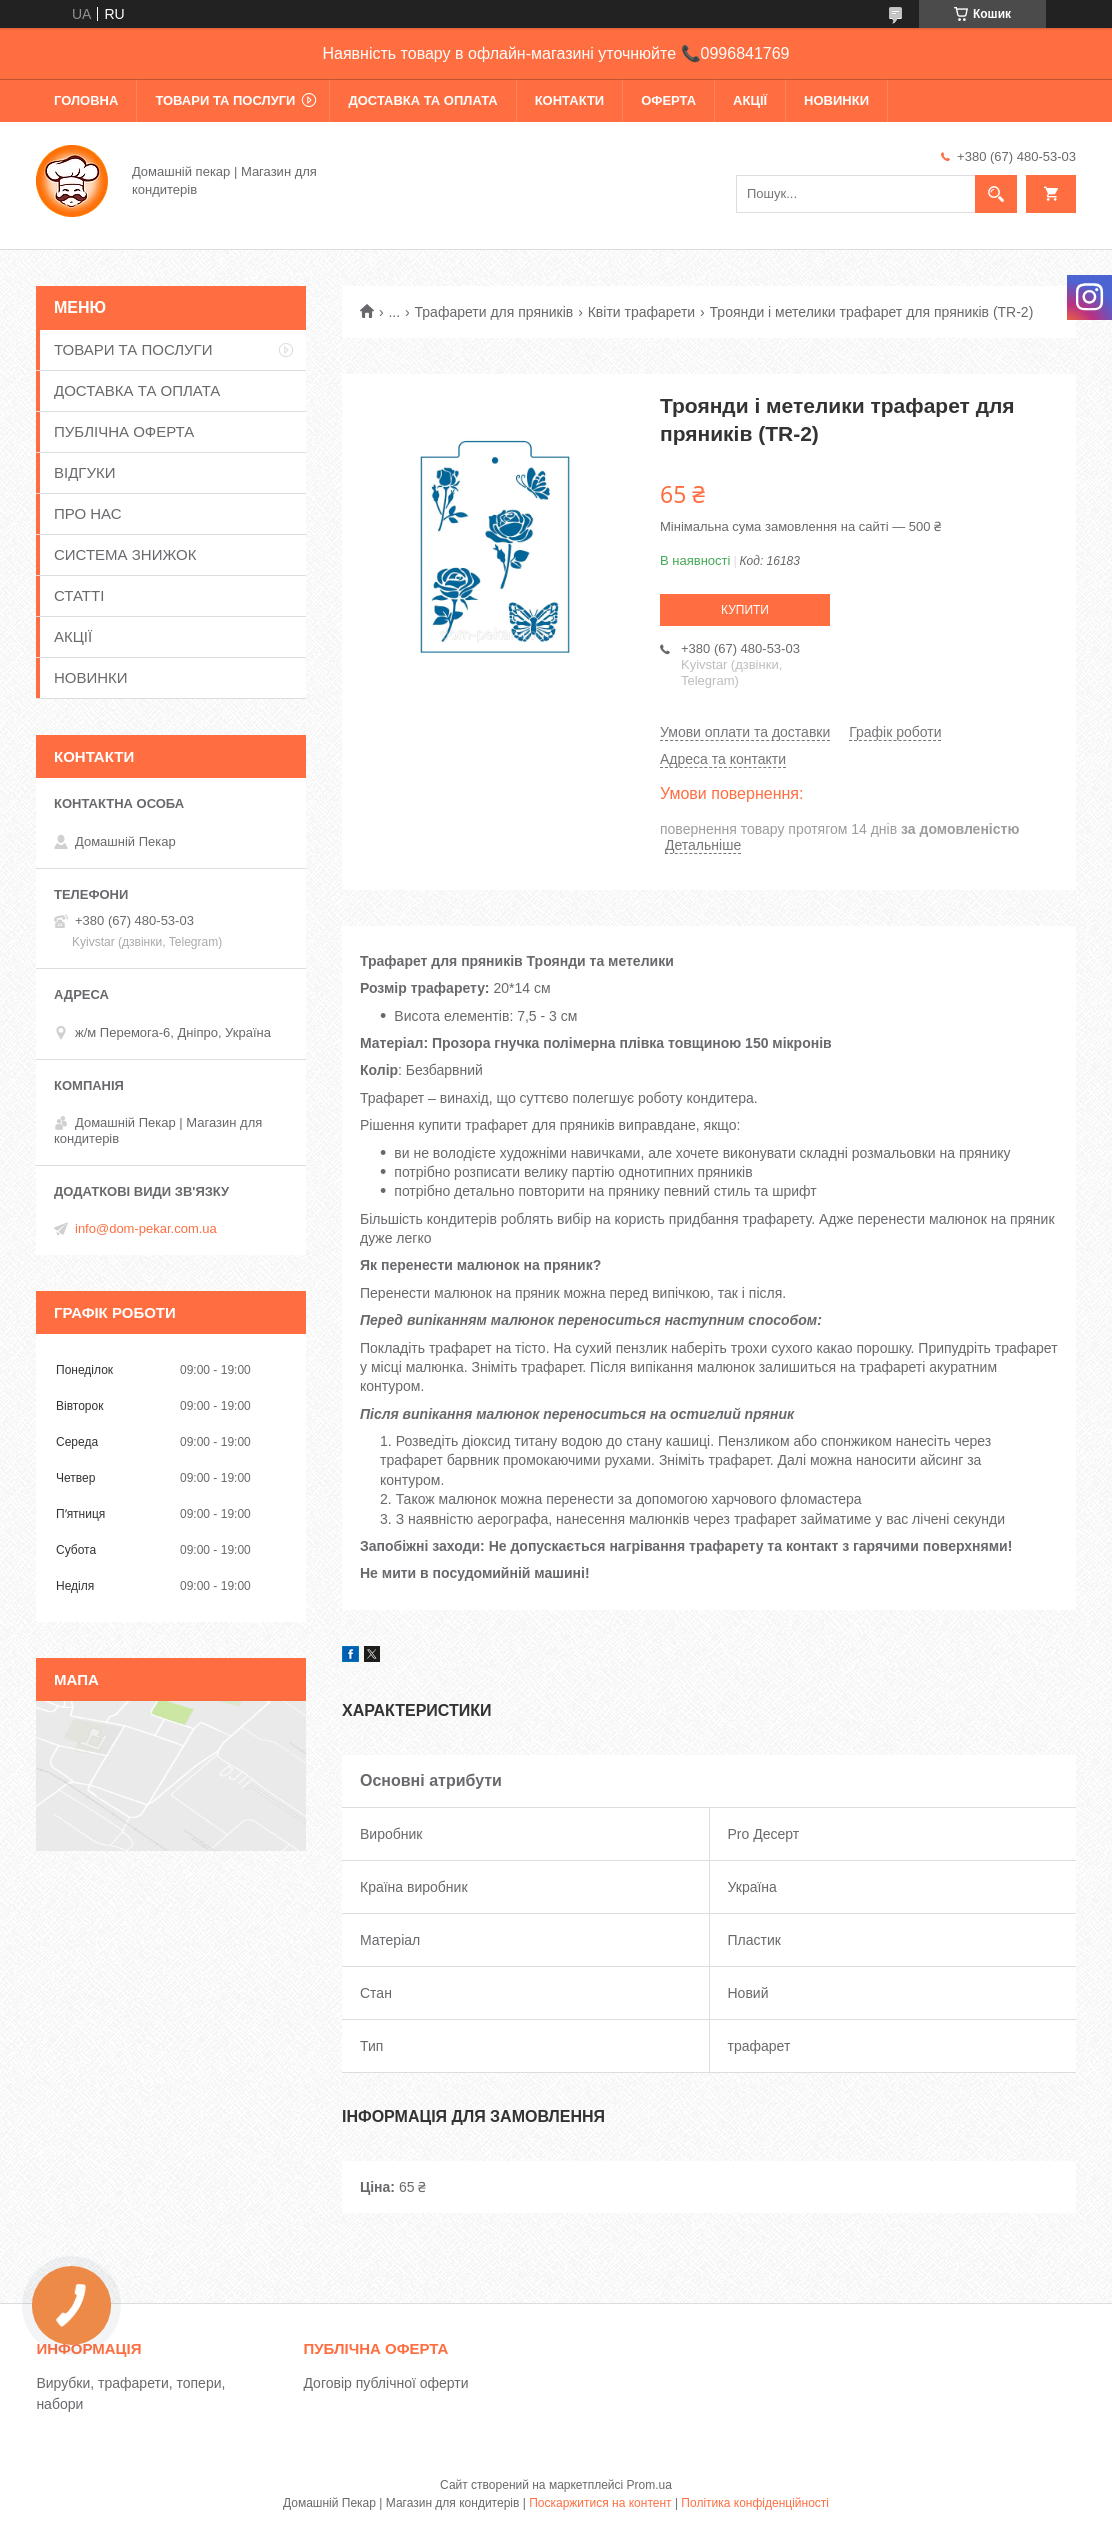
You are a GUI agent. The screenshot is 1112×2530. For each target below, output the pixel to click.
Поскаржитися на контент (600, 2503)
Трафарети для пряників (494, 312)
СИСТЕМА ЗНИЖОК (125, 554)
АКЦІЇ (750, 100)
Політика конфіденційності (755, 2503)
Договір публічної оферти (385, 2383)
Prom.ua (649, 2485)
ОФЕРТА (668, 100)
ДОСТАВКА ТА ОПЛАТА (422, 100)
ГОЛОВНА (86, 100)
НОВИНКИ (836, 100)
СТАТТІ (79, 595)
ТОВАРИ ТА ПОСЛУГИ (225, 100)
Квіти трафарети (641, 312)
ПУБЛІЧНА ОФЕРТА (124, 431)
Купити (745, 610)
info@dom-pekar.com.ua (146, 1228)
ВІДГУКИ (85, 472)
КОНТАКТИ (570, 100)
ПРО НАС (88, 513)
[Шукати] (996, 194)
